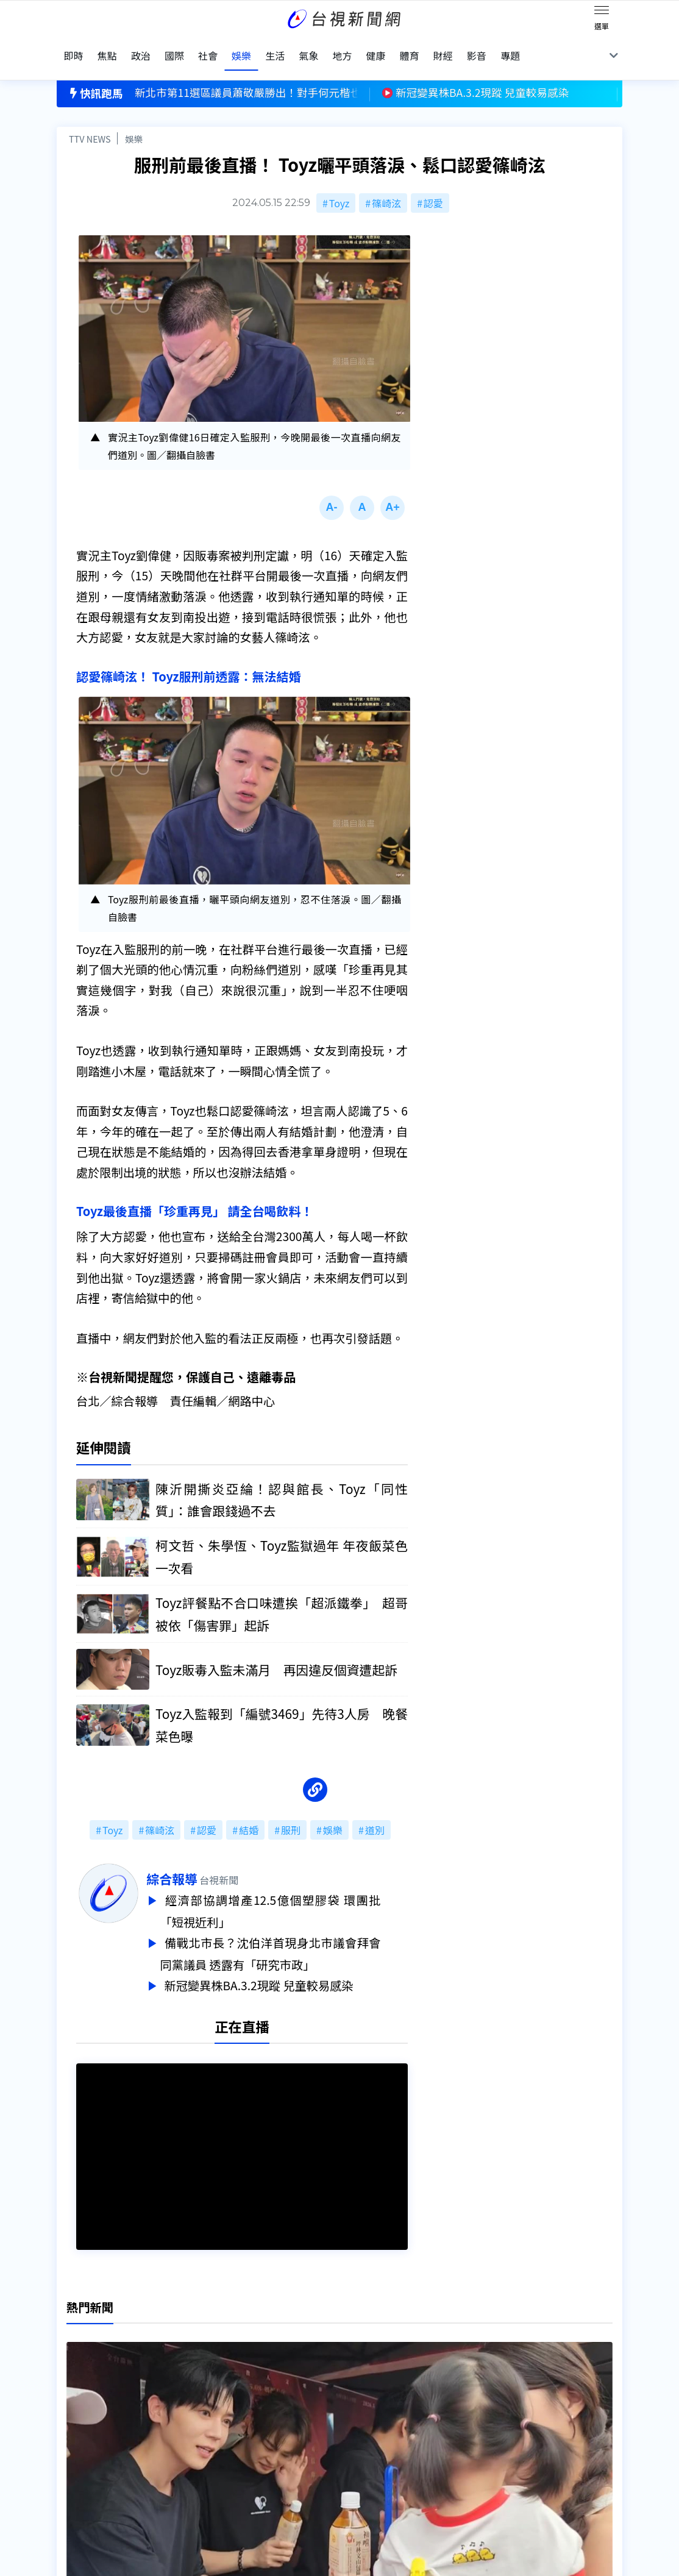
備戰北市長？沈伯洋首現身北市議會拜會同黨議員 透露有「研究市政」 (297, 1936)
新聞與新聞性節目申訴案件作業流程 (378, 2429)
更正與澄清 (203, 2412)
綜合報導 (199, 1863)
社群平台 (76, 2464)
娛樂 (134, 119)
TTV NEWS (90, 119)
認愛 (433, 184)
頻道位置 (76, 2429)
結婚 (248, 1814)
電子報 (315, 2446)
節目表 (71, 2446)
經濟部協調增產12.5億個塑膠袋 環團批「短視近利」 (297, 1895)
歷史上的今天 (208, 2464)
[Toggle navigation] (601, 12)
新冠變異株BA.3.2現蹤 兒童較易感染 (288, 1966)
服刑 (290, 1814)
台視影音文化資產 (96, 2412)
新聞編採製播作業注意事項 (359, 2412)
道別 (375, 1814)
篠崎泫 (386, 184)
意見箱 (193, 2429)
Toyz (339, 184)
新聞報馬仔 (203, 2446)
